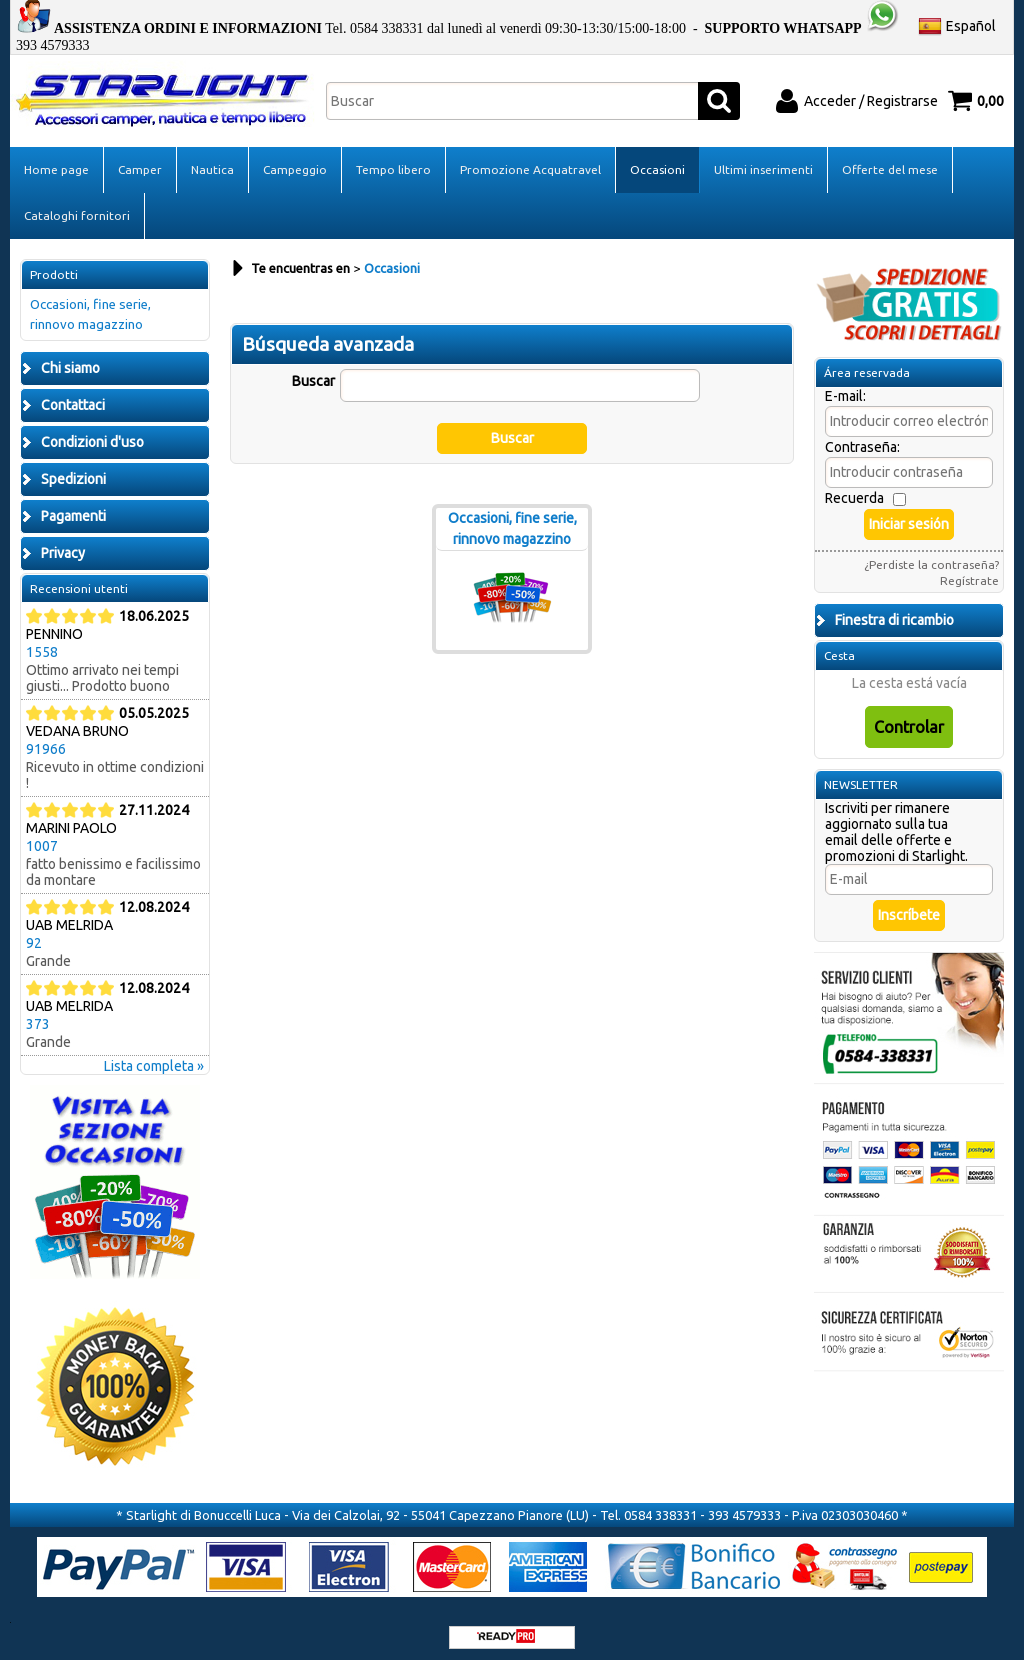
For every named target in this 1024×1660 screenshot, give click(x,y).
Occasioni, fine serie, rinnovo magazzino (90, 305)
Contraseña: (862, 438)
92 (34, 934)
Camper (140, 160)
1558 (42, 643)
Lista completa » (154, 1057)
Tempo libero (393, 160)
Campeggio (295, 160)
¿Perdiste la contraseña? (931, 555)
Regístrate (969, 571)
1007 (42, 837)
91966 (46, 740)
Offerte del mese (890, 160)
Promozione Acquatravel (530, 160)
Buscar (313, 372)
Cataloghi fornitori (77, 206)
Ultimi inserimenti (763, 160)
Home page (56, 160)
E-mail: (845, 387)
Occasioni (657, 160)
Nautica (212, 160)
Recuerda (854, 489)
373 (38, 1015)
